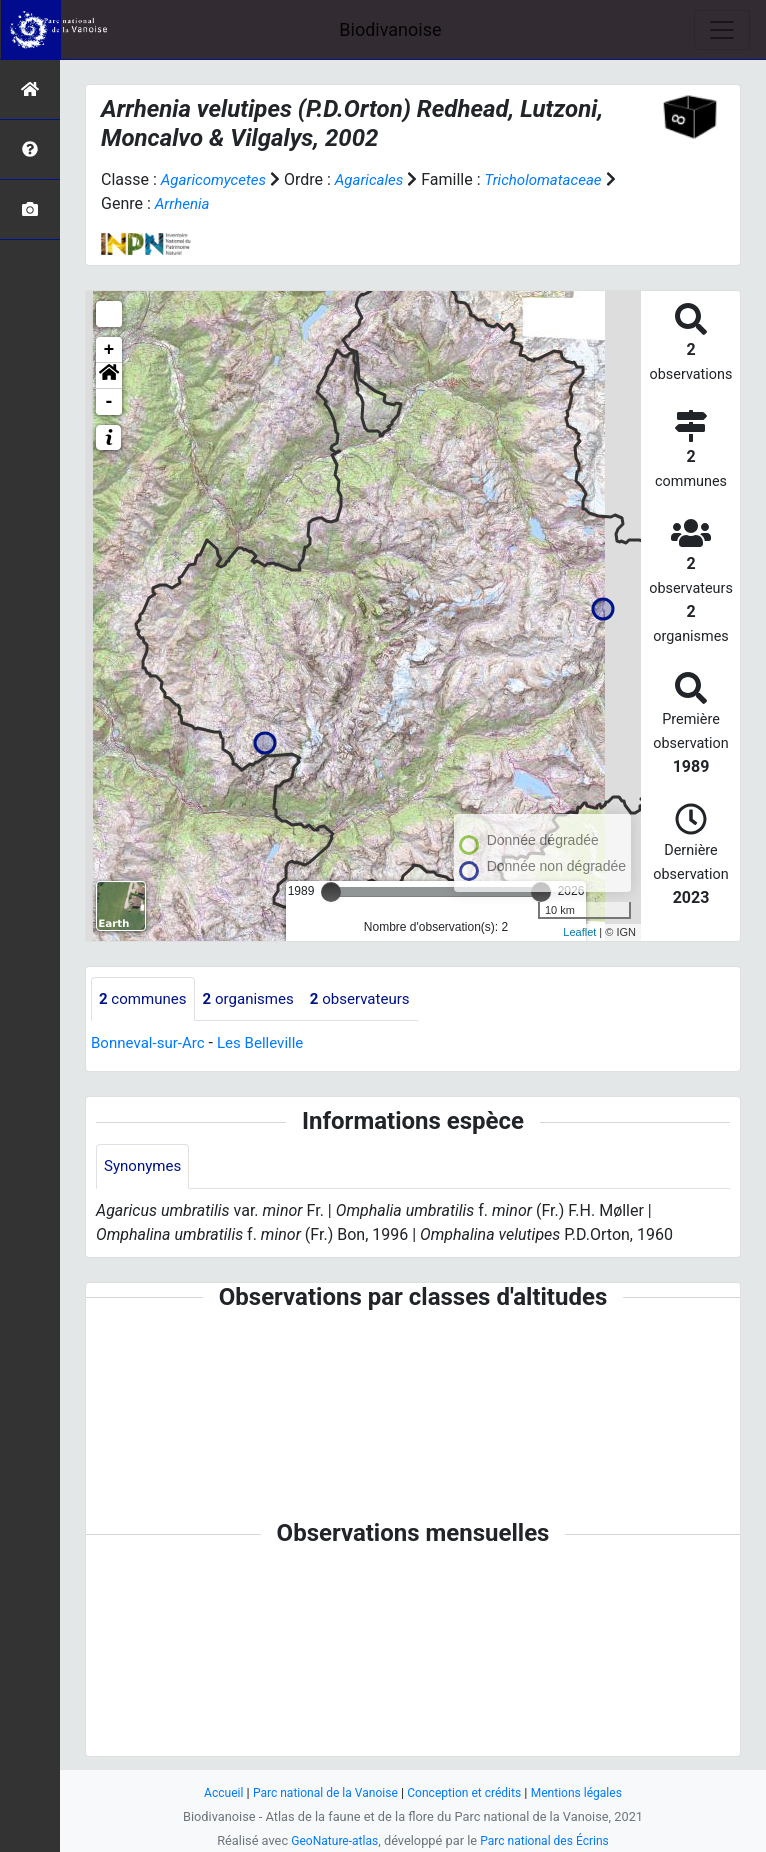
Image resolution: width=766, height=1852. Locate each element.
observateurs (374, 999)
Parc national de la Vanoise (320, 1792)
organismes (256, 999)
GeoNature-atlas (330, 1840)
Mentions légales (585, 1792)
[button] (109, 376)
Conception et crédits (467, 1792)
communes (145, 999)
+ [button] (109, 350)
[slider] (331, 892)
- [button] (109, 402)
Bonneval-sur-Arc (151, 1044)
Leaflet (579, 932)
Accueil (213, 1792)
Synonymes (145, 1167)
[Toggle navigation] (722, 30)
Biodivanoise (390, 29)
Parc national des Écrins (547, 1840)
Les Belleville (270, 1044)
